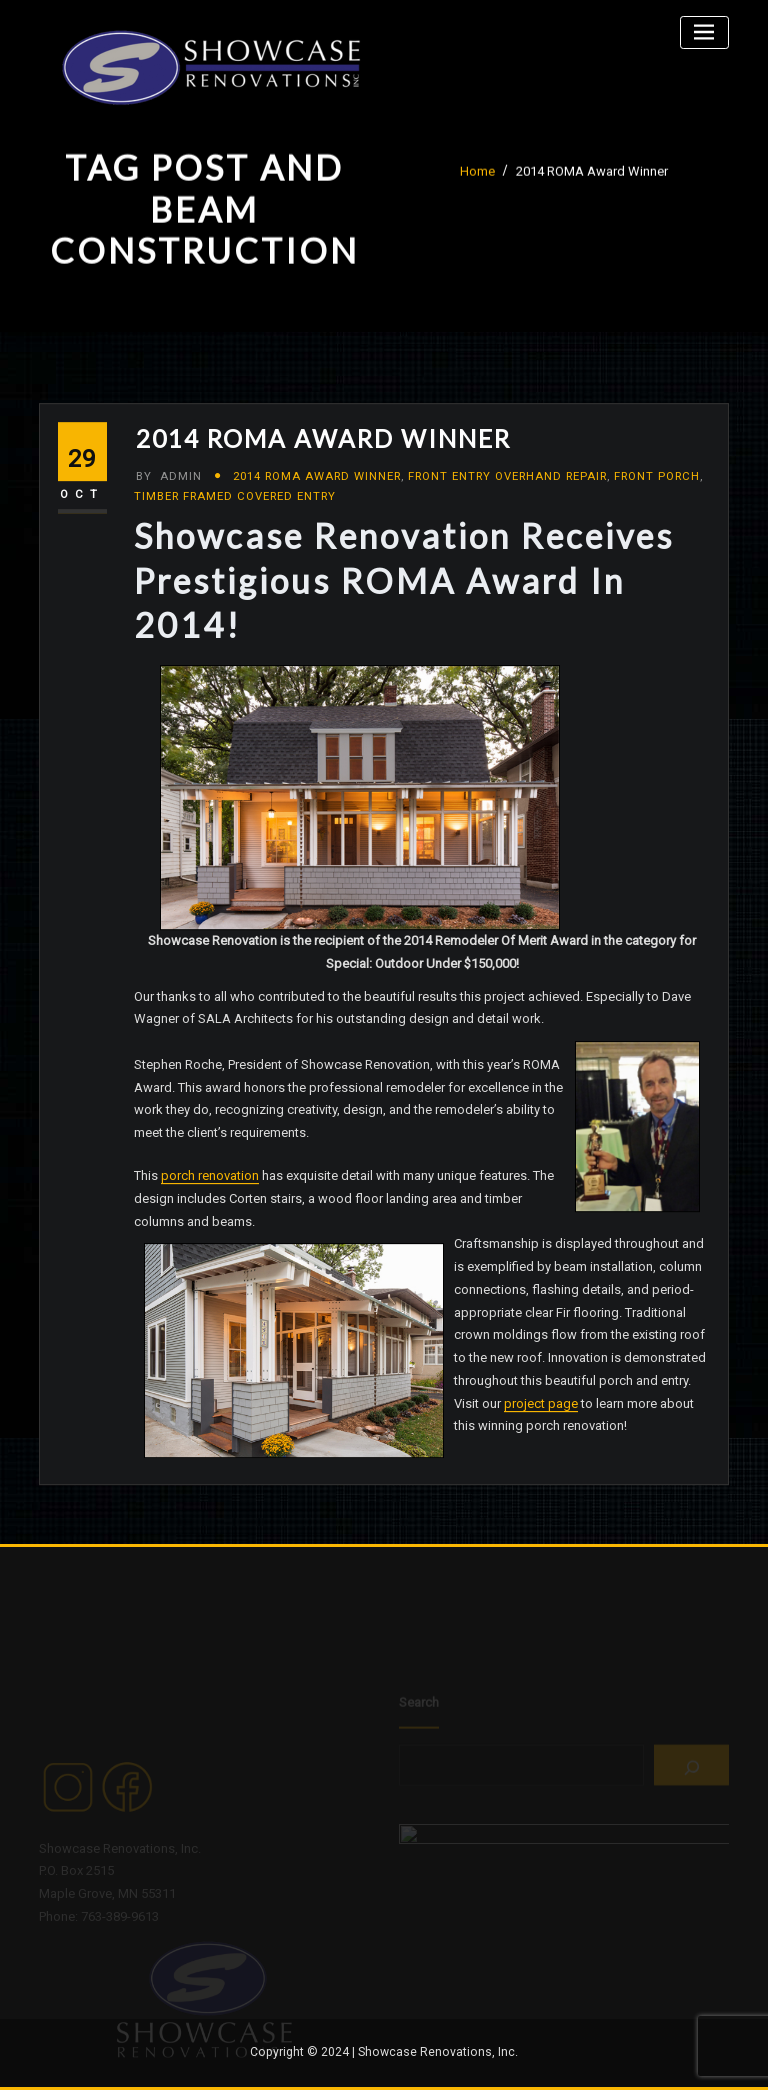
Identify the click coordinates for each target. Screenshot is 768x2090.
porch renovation (210, 1218)
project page (541, 1446)
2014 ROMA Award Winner (592, 175)
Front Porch (657, 519)
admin (169, 519)
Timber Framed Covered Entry (235, 539)
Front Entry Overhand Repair (507, 519)
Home (477, 175)
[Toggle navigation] (704, 32)
